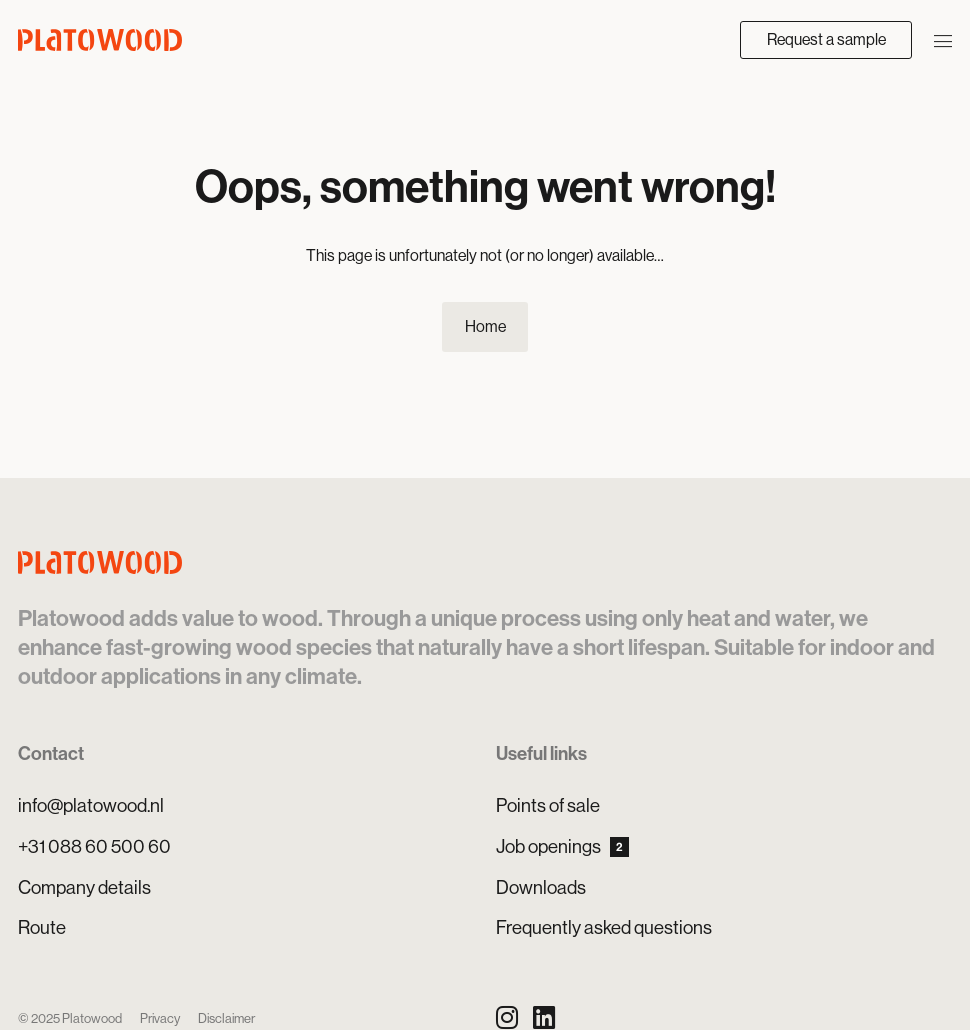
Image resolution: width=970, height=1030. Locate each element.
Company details (84, 887)
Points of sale (548, 805)
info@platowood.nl (91, 805)
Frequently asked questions (604, 927)
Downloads (541, 887)
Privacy (160, 1018)
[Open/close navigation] (943, 39)
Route (42, 927)
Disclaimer (226, 1018)
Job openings (562, 846)
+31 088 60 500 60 (94, 846)
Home (485, 326)
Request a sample (826, 39)
